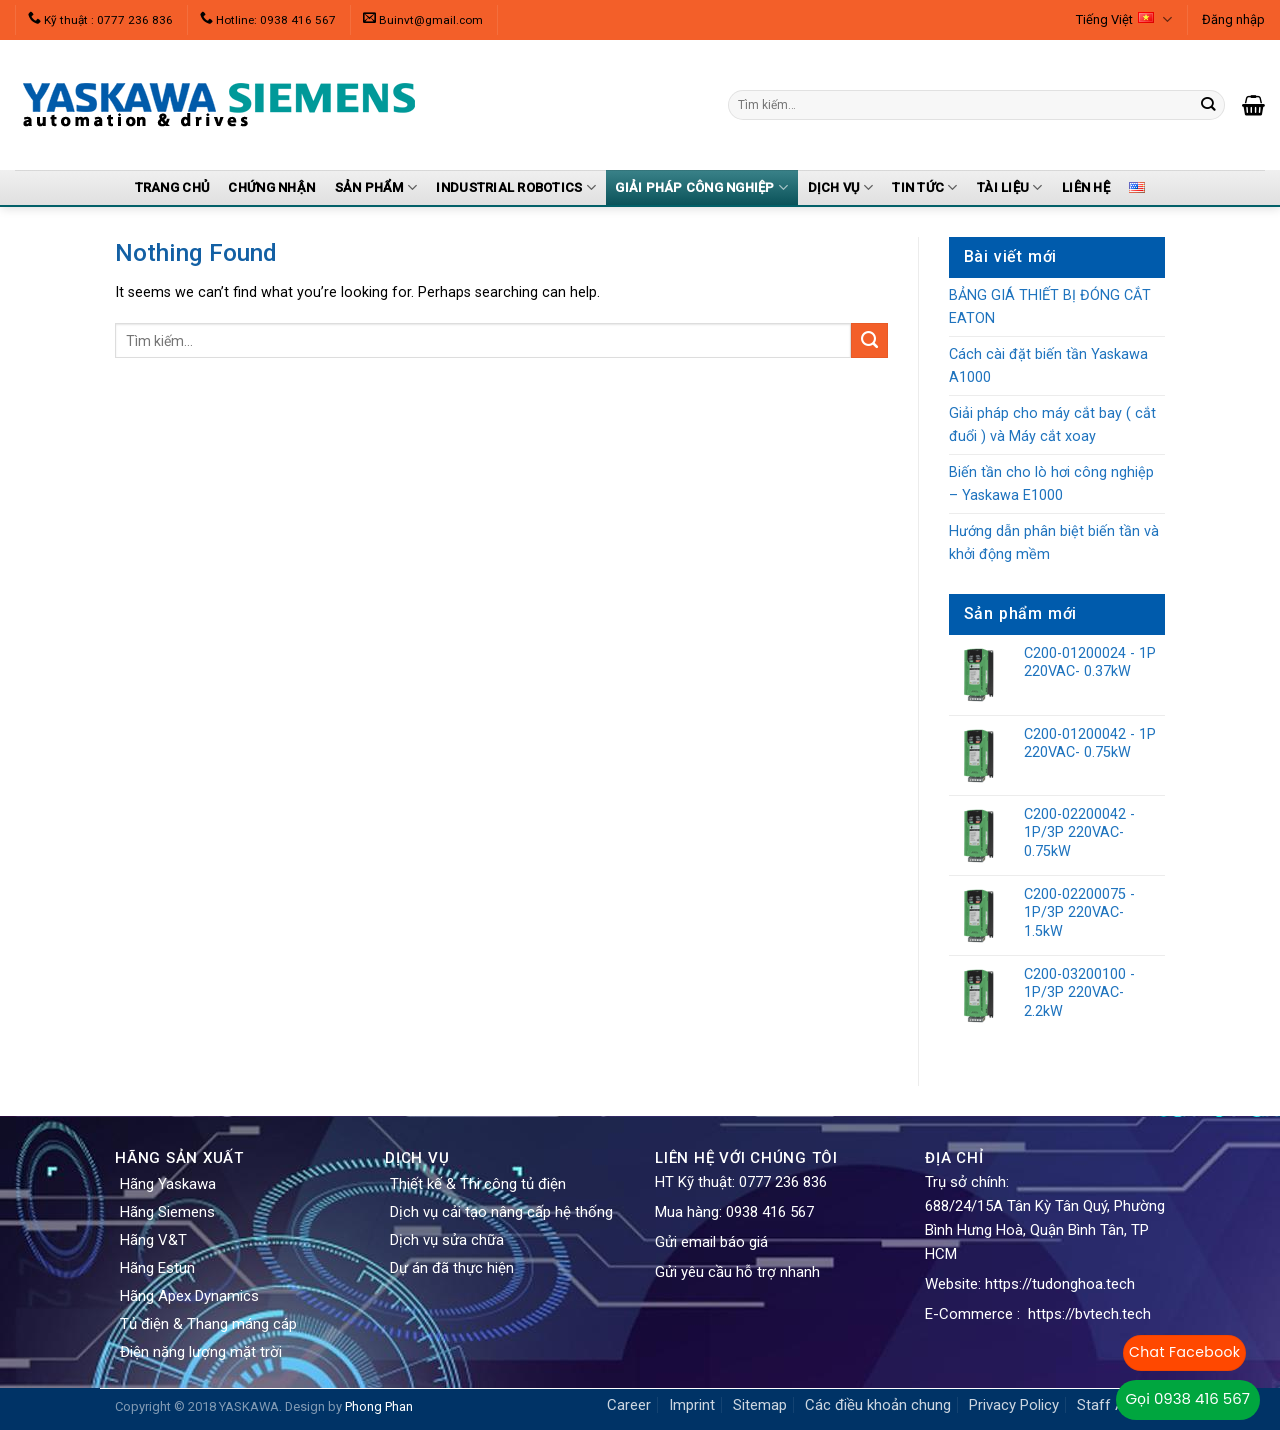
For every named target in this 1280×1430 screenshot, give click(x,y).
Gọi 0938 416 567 (1188, 1398)
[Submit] (869, 341)
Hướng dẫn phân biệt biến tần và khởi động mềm (1054, 543)
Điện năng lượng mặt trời (201, 1352)
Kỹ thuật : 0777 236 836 (108, 20)
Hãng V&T (153, 1240)
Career (629, 1405)
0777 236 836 (783, 1182)
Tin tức (924, 187)
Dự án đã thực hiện (452, 1268)
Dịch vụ (840, 187)
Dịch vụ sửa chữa (447, 1240)
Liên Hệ (1086, 187)
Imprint (692, 1405)
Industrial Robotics (515, 187)
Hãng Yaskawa (168, 1184)
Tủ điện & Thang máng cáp (208, 1324)
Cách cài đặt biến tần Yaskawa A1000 (1048, 366)
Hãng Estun (157, 1268)
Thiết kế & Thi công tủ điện (478, 1184)
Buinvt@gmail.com (431, 20)
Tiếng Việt (1124, 19)
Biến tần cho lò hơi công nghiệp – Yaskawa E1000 (1051, 484)
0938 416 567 (770, 1212)
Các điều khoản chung (878, 1405)
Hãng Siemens (167, 1212)
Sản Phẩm (376, 187)
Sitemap (760, 1405)
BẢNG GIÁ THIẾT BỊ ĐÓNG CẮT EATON (1050, 307)
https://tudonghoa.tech (1060, 1284)
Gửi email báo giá (711, 1242)
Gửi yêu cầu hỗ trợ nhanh (737, 1272)
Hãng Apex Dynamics (189, 1296)
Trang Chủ (172, 187)
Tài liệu (1010, 187)
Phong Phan (379, 1406)
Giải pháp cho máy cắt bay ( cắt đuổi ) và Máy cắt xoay (1052, 425)
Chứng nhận (271, 187)
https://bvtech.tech (1089, 1314)
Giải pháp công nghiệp (701, 187)
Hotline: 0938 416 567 (276, 20)
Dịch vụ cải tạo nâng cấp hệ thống (501, 1212)
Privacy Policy (1014, 1405)
